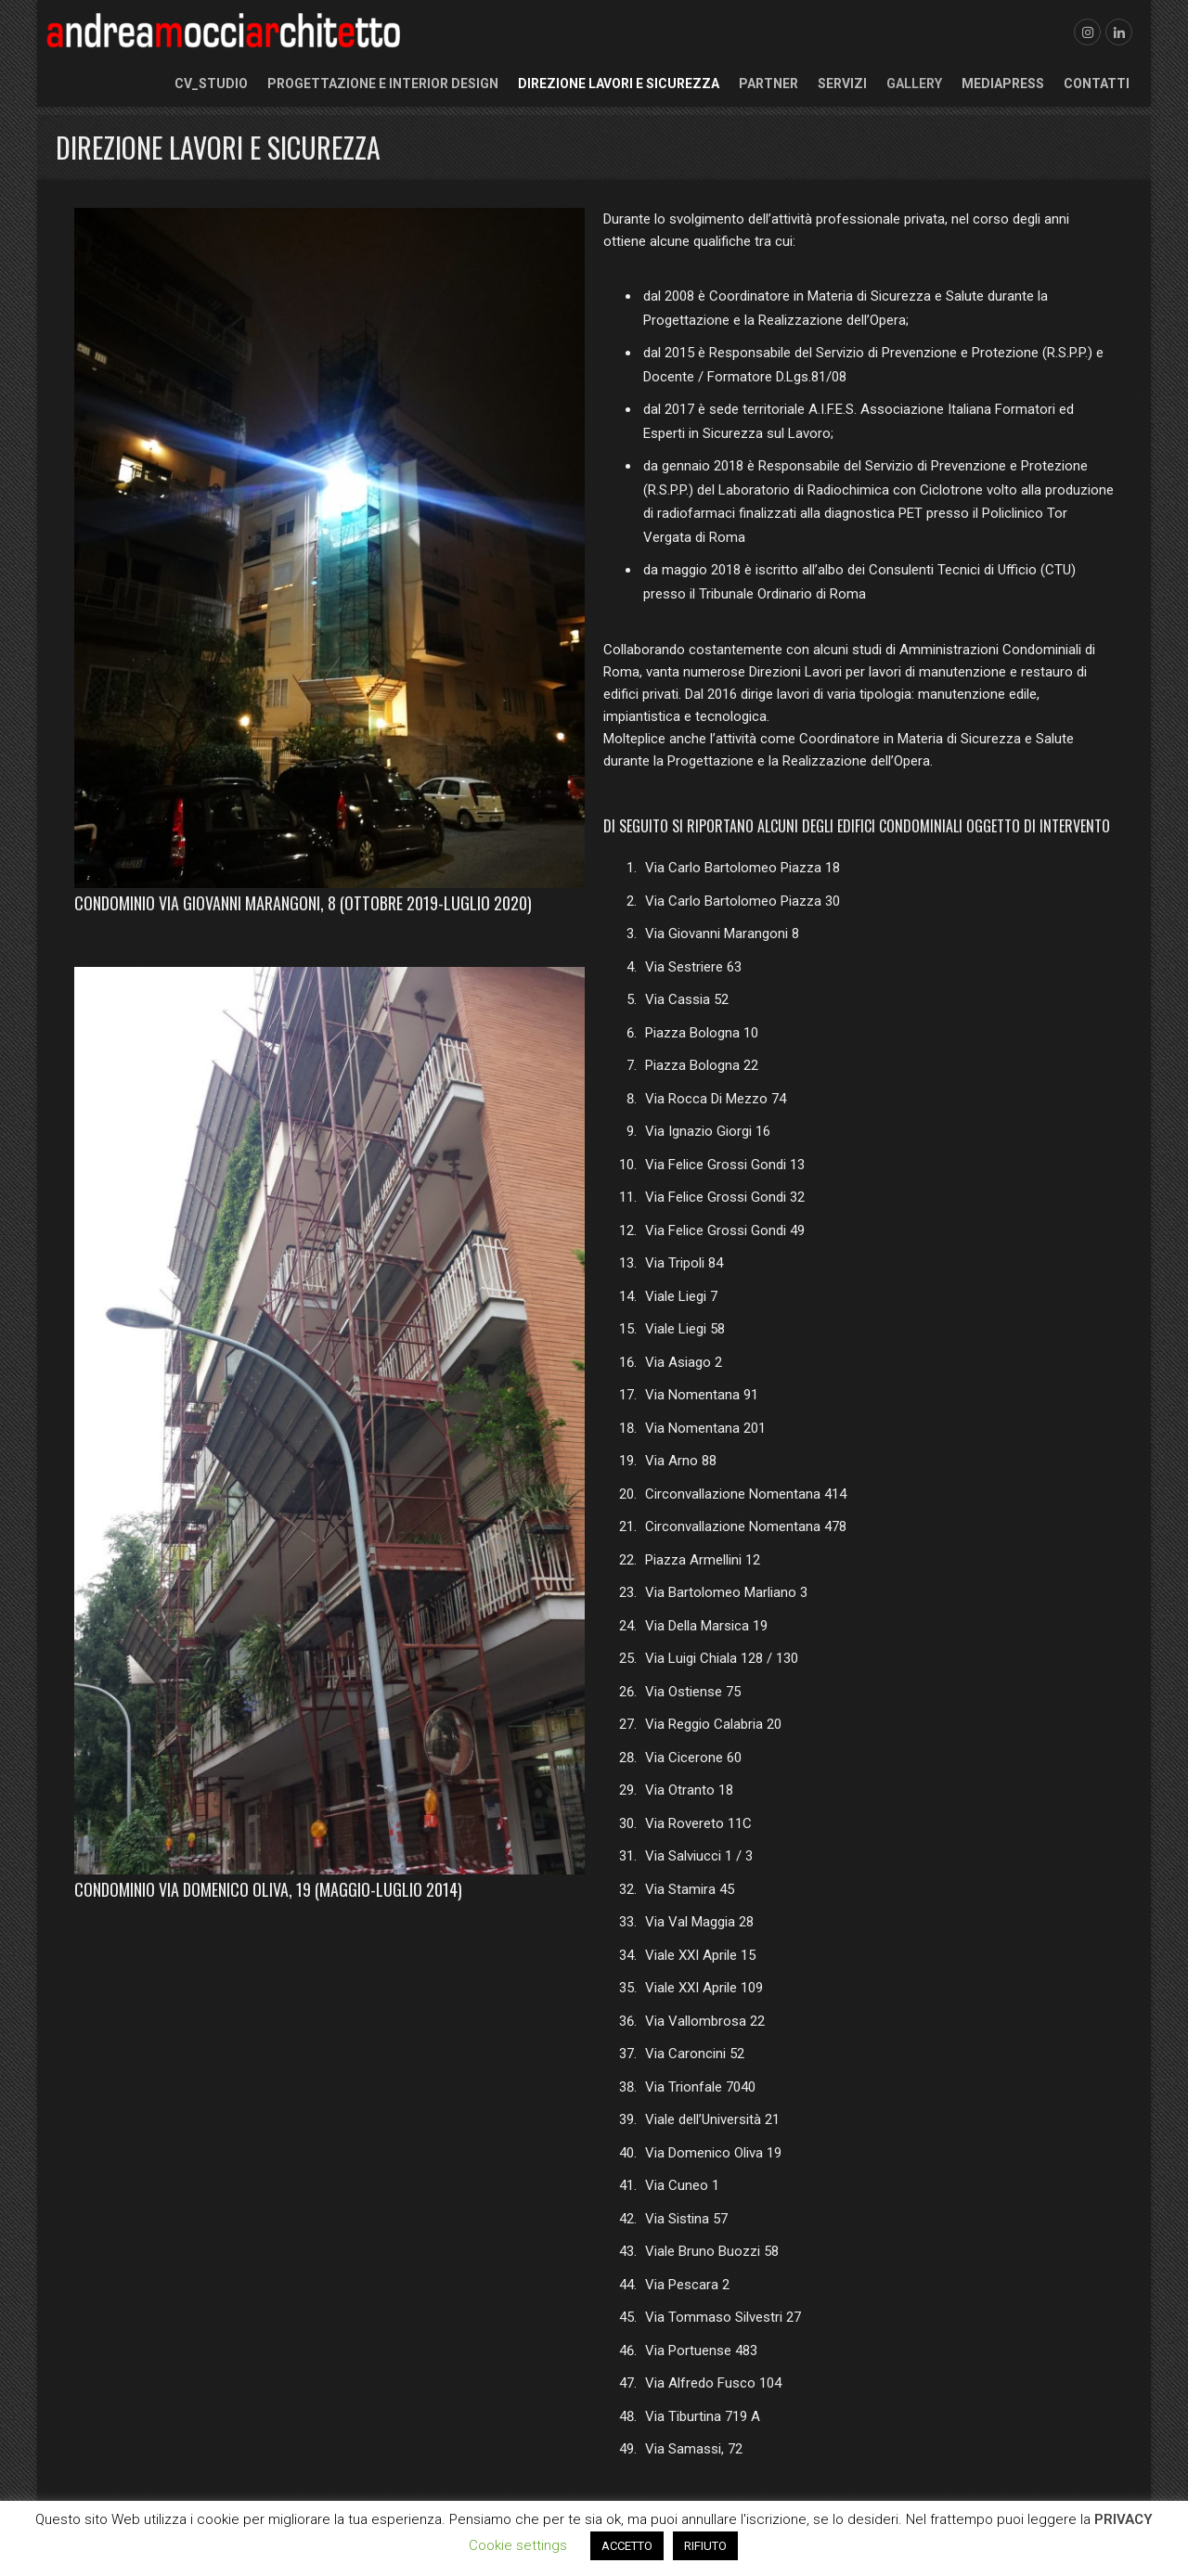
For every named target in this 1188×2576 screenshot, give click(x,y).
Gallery (914, 83)
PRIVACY (1123, 2519)
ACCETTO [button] (626, 2546)
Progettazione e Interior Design (382, 83)
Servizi (842, 83)
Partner (768, 83)
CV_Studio (211, 83)
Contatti (1097, 83)
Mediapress (1003, 83)
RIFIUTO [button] (705, 2546)
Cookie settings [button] (518, 2545)
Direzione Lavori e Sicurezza (618, 83)
